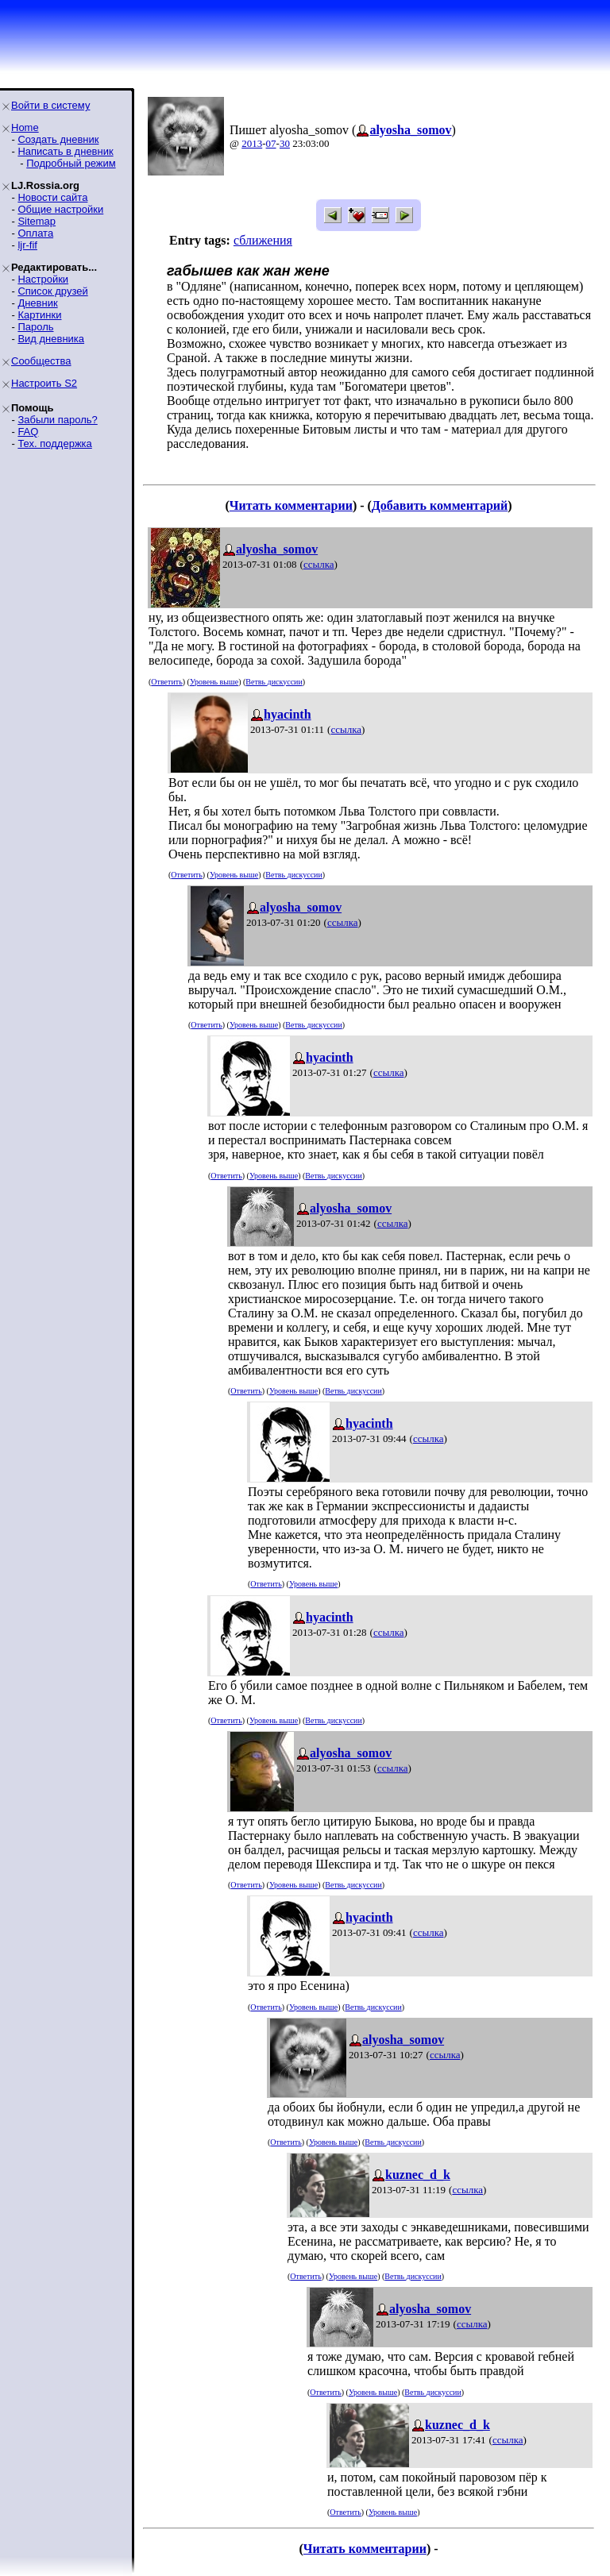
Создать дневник (57, 139)
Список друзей (52, 291)
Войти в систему (50, 105)
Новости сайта (52, 197)
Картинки (39, 315)
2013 (251, 143)
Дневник (37, 303)
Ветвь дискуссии (273, 681)
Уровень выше (214, 681)
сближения (263, 240)
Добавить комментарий (440, 505)
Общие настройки (60, 209)
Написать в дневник (65, 151)
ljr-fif (27, 245)
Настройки (42, 279)
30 (285, 143)
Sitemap (36, 221)
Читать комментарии (291, 505)
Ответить (166, 681)
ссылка (318, 564)
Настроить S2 (44, 383)
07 (271, 143)
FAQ (27, 432)
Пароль (35, 327)
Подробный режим (70, 163)
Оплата (35, 233)
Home (25, 127)
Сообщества (41, 361)
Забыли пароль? (57, 420)
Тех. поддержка (54, 443)
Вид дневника (50, 339)
